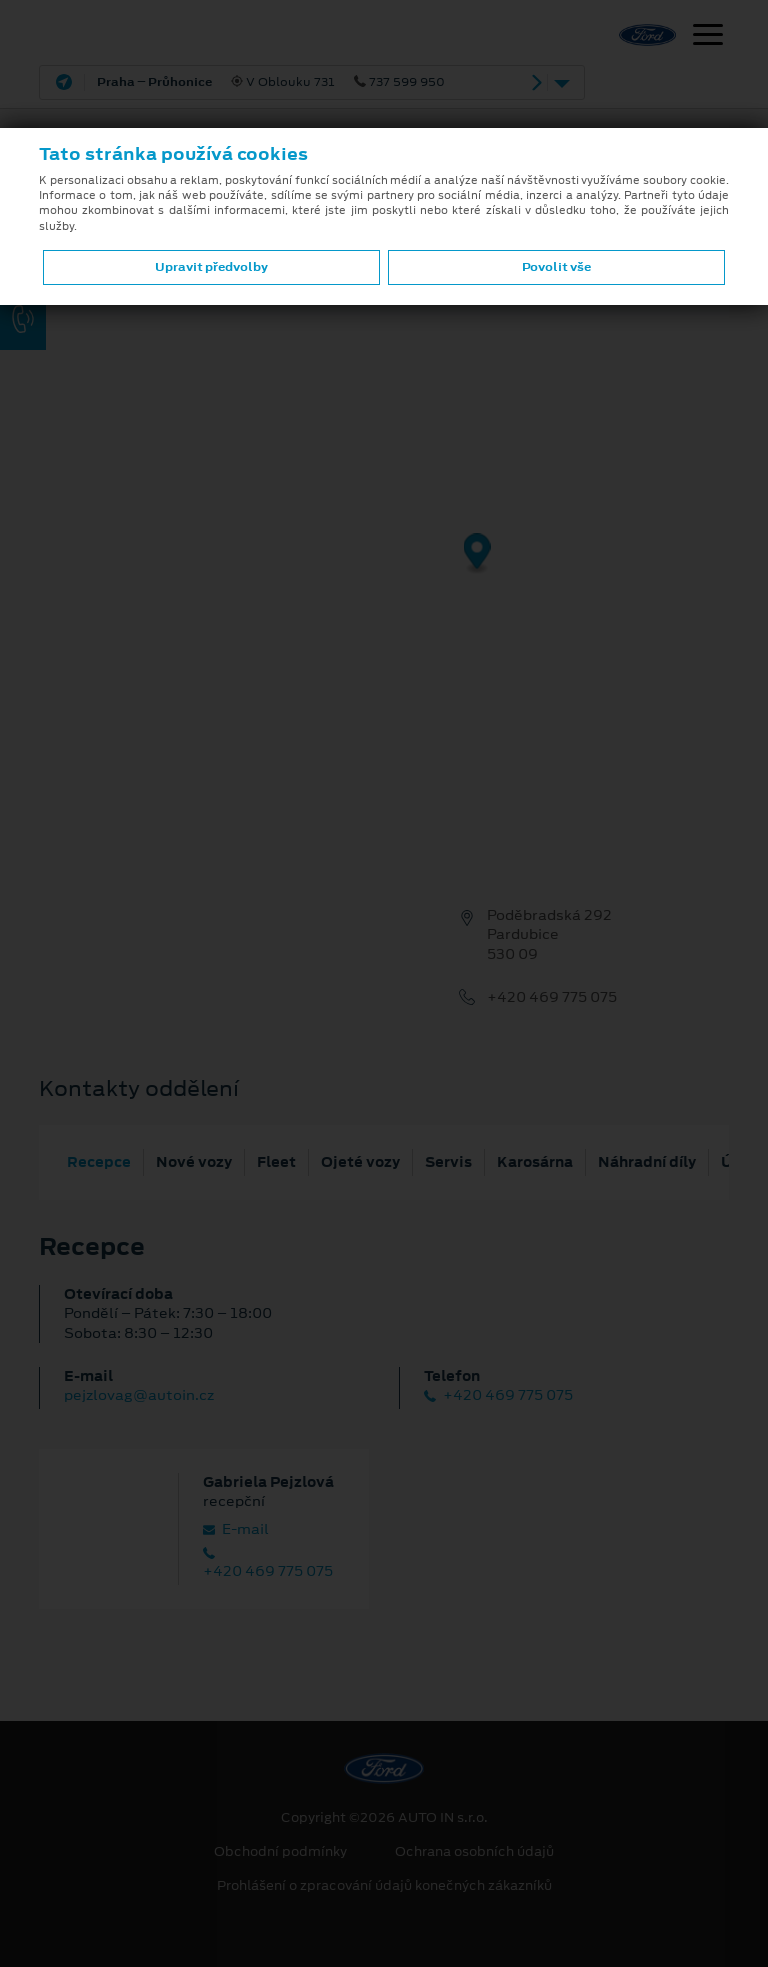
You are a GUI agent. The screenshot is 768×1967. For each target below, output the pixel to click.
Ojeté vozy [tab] (360, 1162)
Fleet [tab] (276, 1162)
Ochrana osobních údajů (474, 1852)
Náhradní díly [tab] (647, 1162)
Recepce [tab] (99, 1162)
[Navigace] (708, 37)
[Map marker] (477, 554)
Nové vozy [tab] (194, 1162)
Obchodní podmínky (280, 1852)
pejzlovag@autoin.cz (139, 1395)
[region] (384, 568)
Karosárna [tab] (535, 1162)
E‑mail (236, 1529)
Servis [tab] (448, 1162)
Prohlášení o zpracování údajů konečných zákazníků (384, 1886)
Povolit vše (556, 267)
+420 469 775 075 (552, 997)
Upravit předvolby (211, 267)
